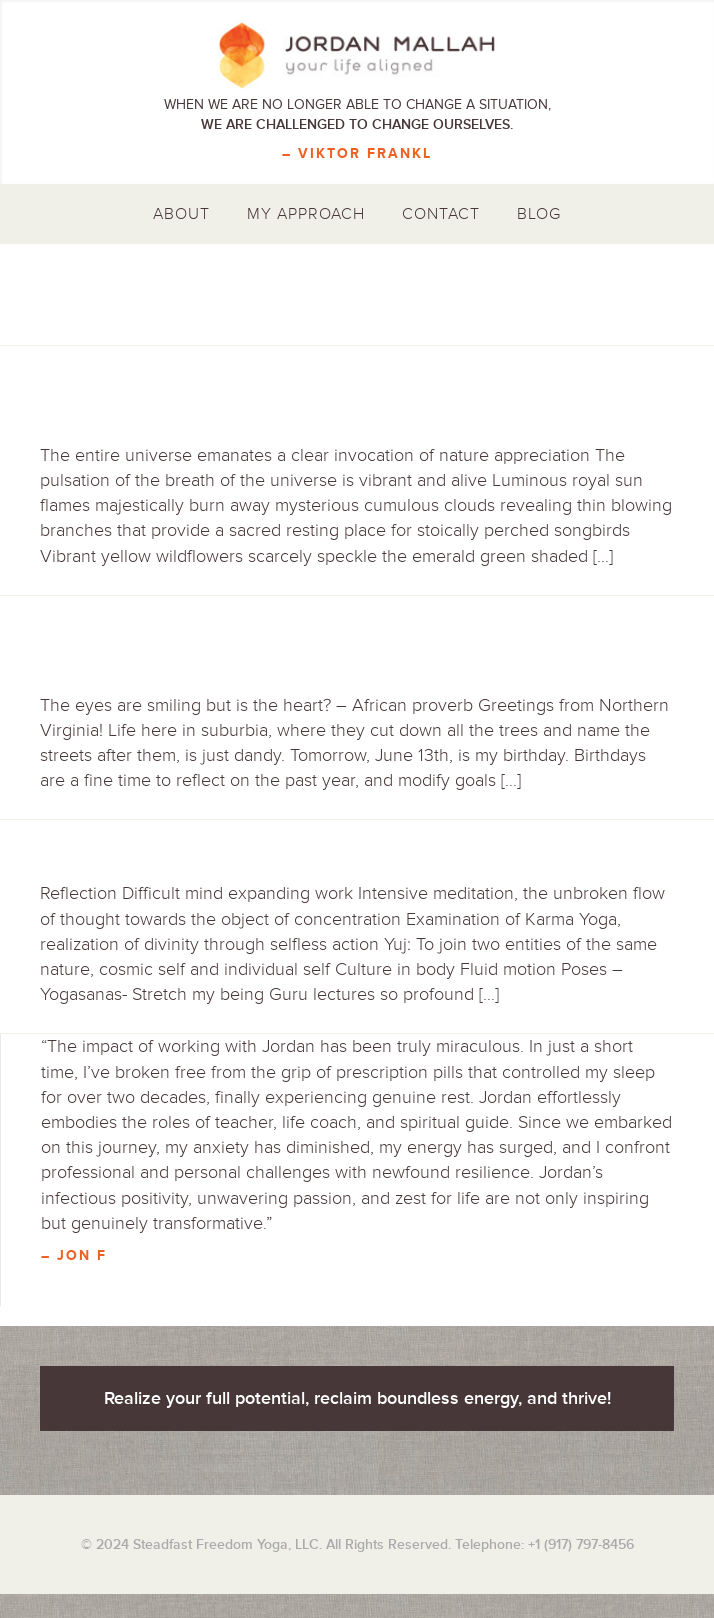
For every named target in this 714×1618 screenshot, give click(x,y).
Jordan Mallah (357, 55)
